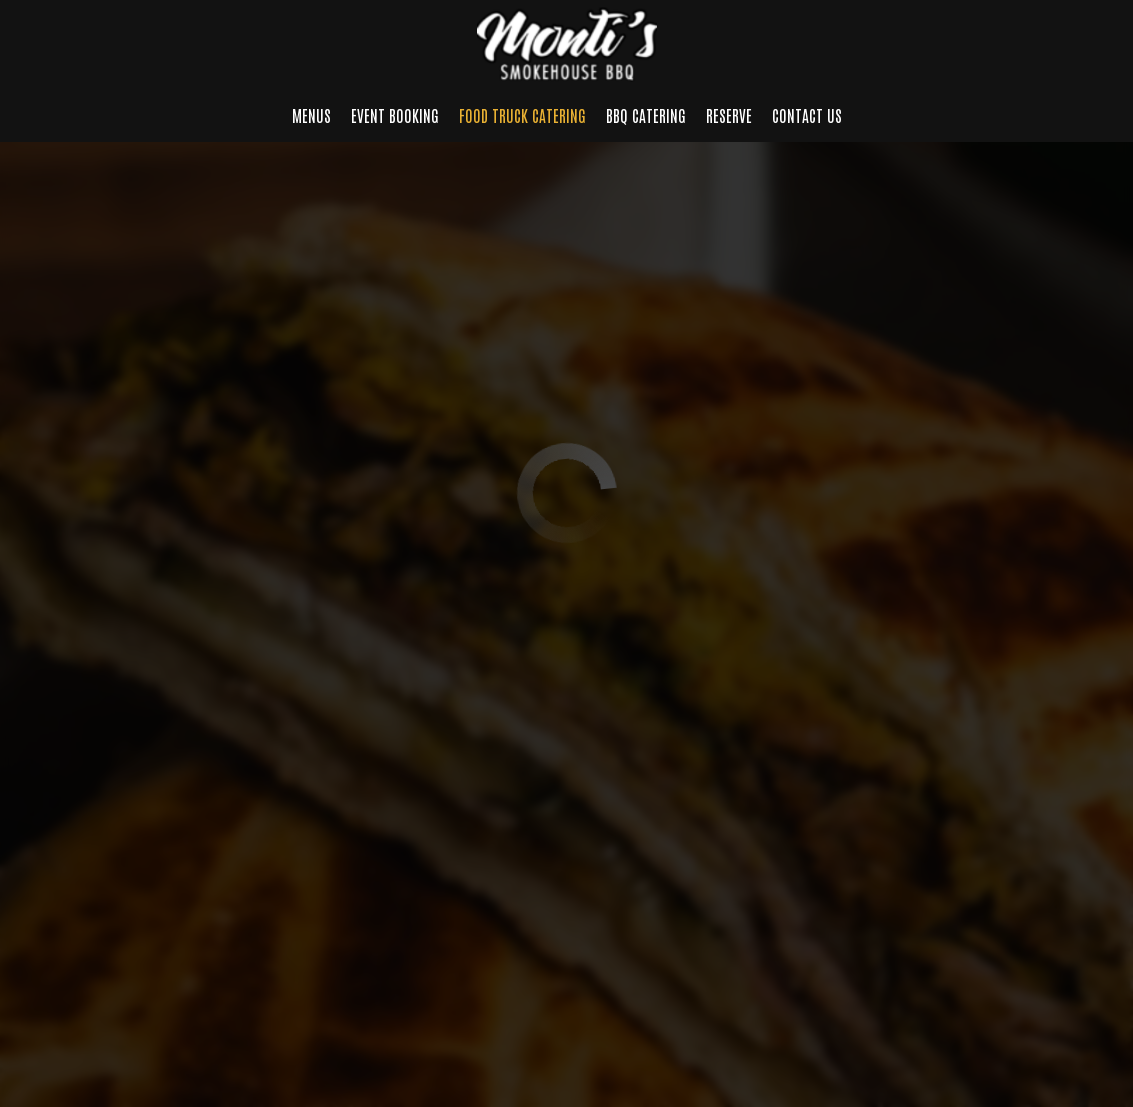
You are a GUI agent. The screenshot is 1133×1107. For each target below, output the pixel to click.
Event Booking (395, 115)
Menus (311, 115)
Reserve (729, 115)
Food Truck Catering (522, 115)
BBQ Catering (646, 115)
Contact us (807, 115)
